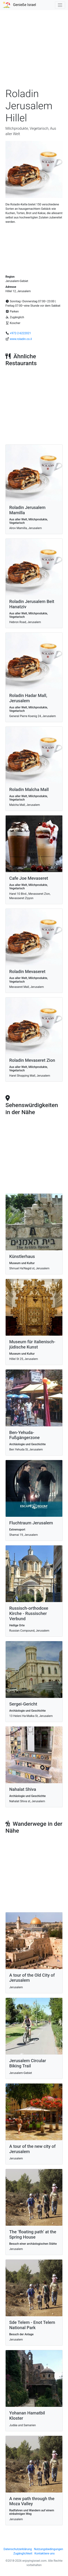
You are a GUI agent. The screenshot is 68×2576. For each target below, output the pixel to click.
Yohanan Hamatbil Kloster (27, 2415)
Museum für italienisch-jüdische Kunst (32, 1344)
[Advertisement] (34, 51)
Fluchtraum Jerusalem (31, 1522)
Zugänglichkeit (22, 2553)
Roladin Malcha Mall (29, 789)
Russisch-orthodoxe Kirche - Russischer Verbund (28, 1613)
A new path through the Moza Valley (31, 2501)
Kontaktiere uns (44, 2553)
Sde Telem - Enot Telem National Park (32, 2325)
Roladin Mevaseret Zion (32, 1060)
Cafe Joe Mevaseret (28, 878)
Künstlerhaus (22, 1256)
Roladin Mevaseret (27, 971)
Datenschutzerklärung (17, 2549)
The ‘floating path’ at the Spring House (32, 2234)
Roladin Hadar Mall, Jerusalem (28, 698)
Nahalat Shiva (22, 1789)
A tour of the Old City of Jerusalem (32, 1978)
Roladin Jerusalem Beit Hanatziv (31, 604)
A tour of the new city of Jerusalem (32, 2149)
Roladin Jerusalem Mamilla (27, 510)
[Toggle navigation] (60, 5)
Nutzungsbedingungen (48, 2549)
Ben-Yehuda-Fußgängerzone (24, 1435)
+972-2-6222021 (20, 333)
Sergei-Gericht (23, 1704)
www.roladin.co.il (21, 339)
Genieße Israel (24, 5)
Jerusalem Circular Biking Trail (27, 2063)
